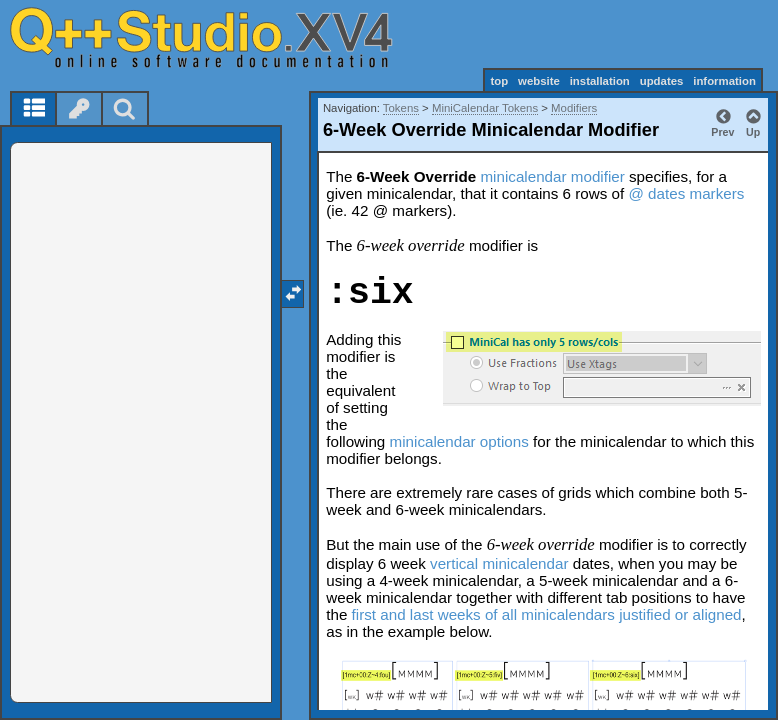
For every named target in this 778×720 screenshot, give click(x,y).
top (499, 81)
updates (662, 81)
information (724, 81)
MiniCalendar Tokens (485, 108)
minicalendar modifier (552, 176)
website (539, 81)
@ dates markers (686, 193)
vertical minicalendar (499, 563)
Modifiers (574, 108)
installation (600, 81)
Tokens (401, 108)
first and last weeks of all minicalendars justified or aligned (547, 614)
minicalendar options (459, 441)
